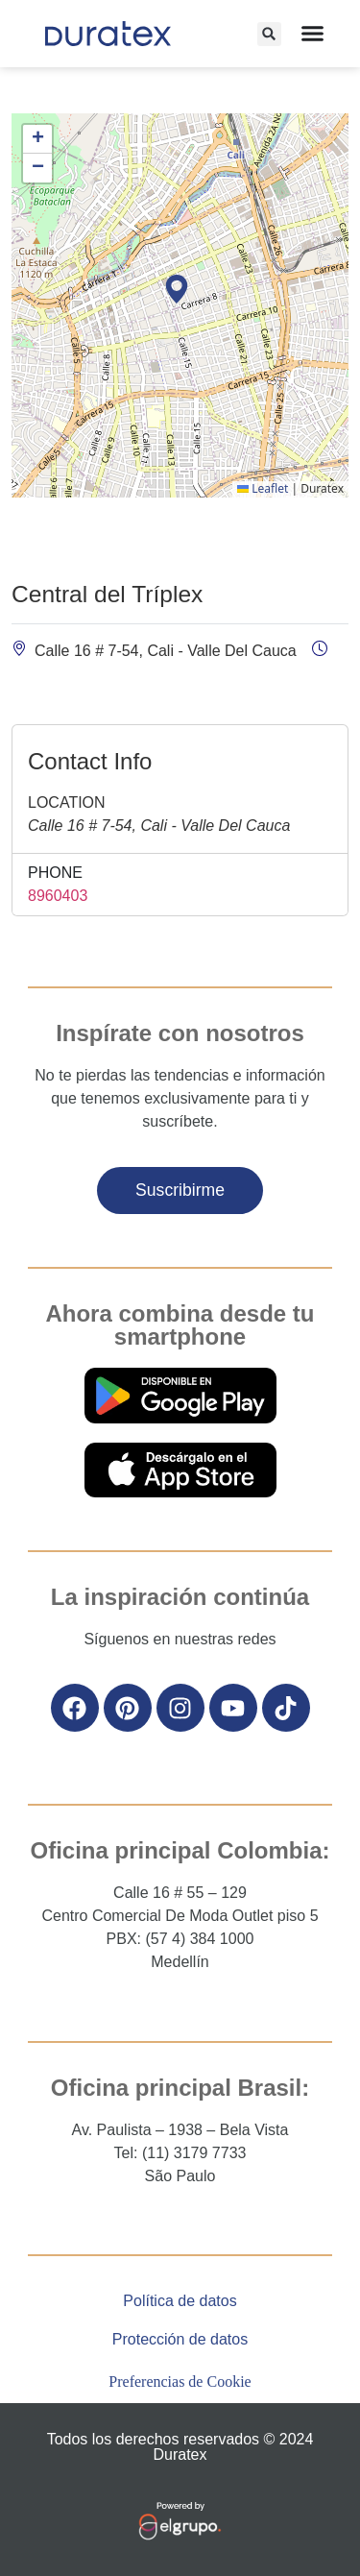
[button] (269, 34)
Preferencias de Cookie (179, 2381)
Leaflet (262, 488)
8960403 (57, 895)
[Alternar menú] (312, 33)
